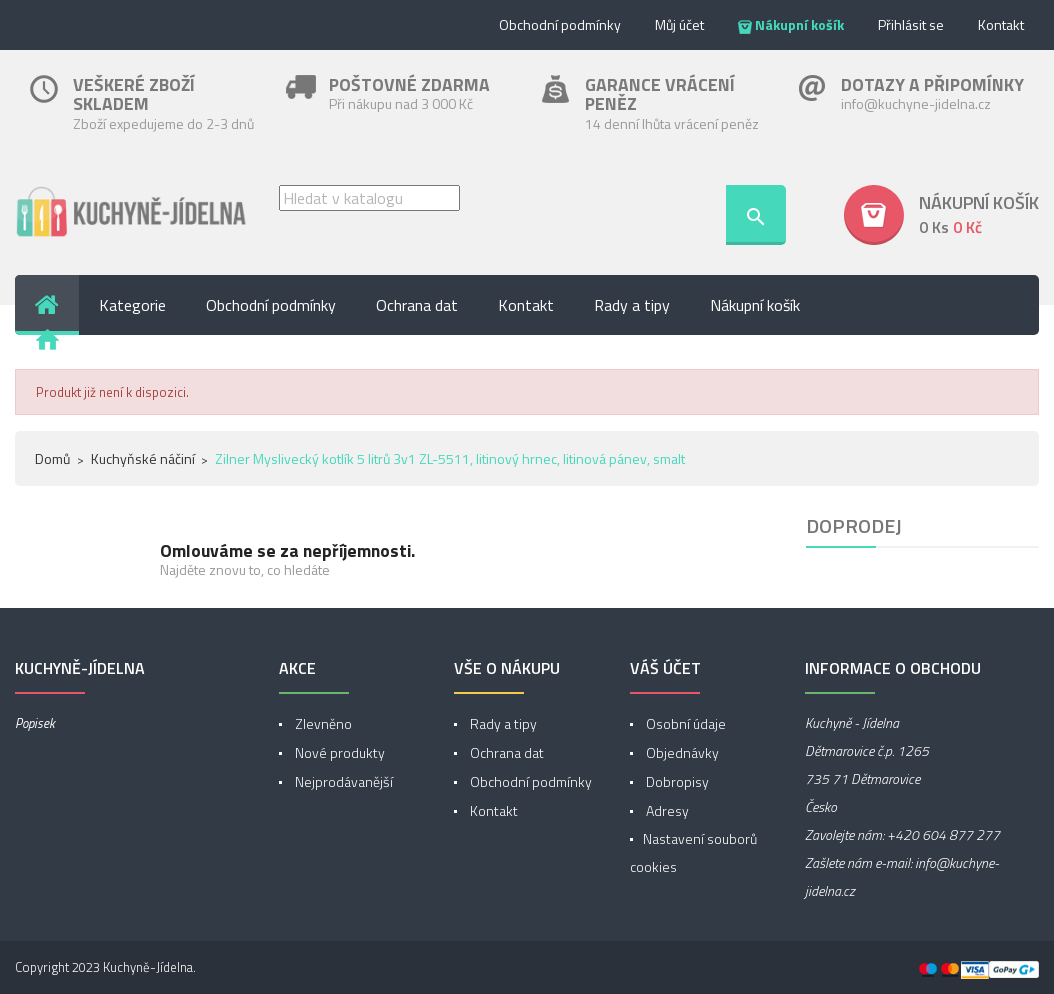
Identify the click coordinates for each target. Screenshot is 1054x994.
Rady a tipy (502, 723)
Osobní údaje (684, 723)
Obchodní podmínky (560, 24)
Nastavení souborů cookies (693, 852)
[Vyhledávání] (369, 198)
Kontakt (1001, 24)
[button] (941, 215)
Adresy (666, 810)
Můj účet (679, 24)
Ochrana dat (505, 752)
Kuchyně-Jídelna (148, 967)
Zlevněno (322, 723)
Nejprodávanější (342, 781)
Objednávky (681, 752)
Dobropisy (676, 781)
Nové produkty (338, 752)
